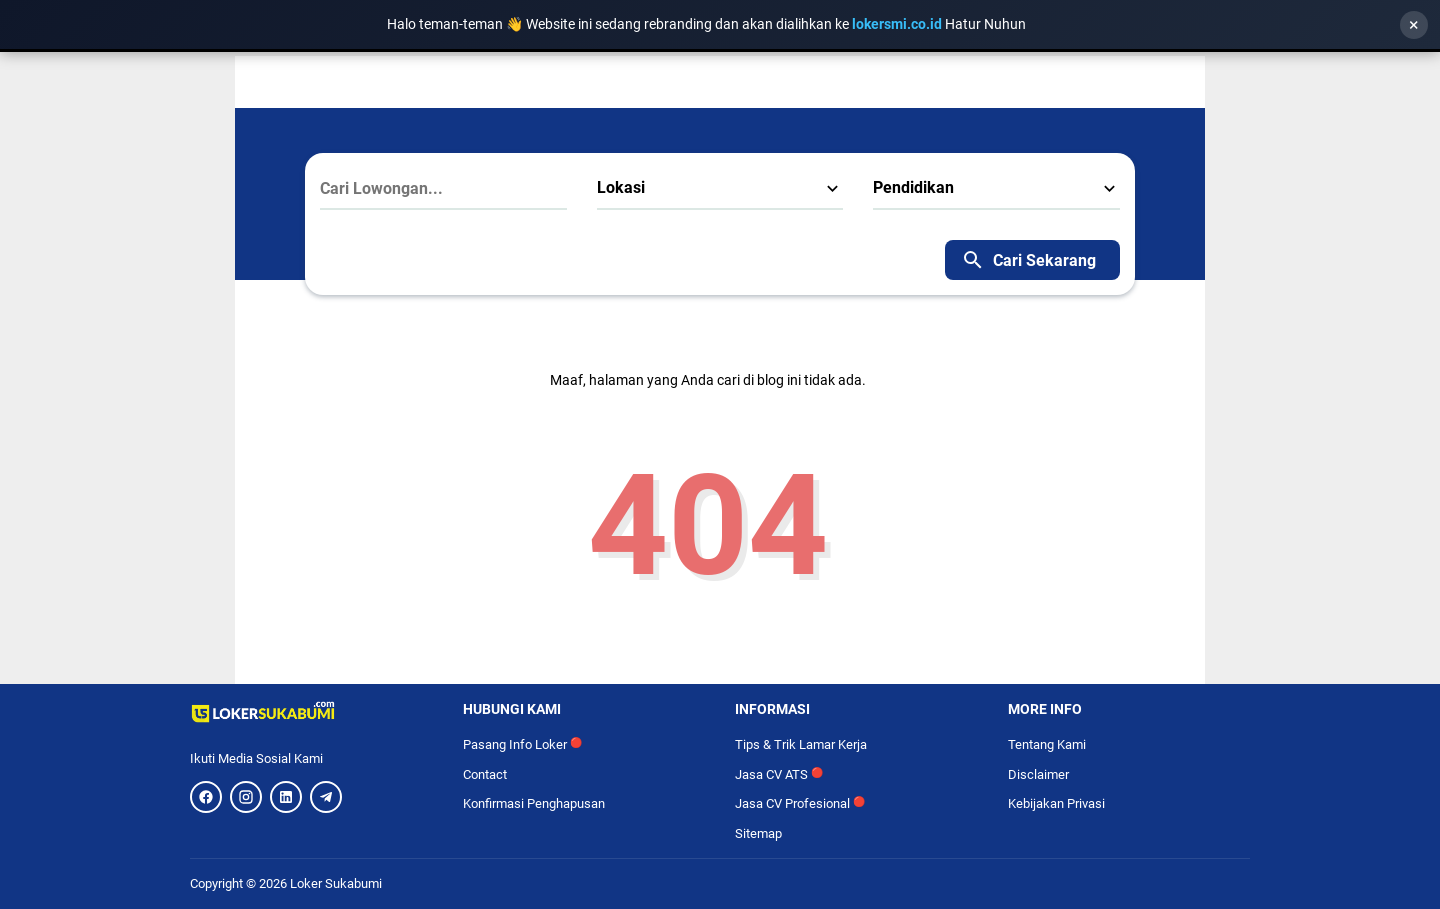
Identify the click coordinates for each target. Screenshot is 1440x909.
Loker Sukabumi (336, 883)
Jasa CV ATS (779, 774)
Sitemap (758, 833)
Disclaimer (1038, 774)
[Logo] (311, 712)
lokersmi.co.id (898, 24)
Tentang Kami (1047, 744)
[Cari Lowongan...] (443, 189)
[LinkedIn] (286, 797)
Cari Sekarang (1028, 260)
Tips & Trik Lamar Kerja (801, 744)
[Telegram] (326, 797)
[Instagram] (246, 797)
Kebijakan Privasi (1056, 803)
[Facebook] (206, 797)
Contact (485, 774)
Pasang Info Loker (522, 744)
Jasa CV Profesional (800, 803)
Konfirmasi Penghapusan (534, 803)
